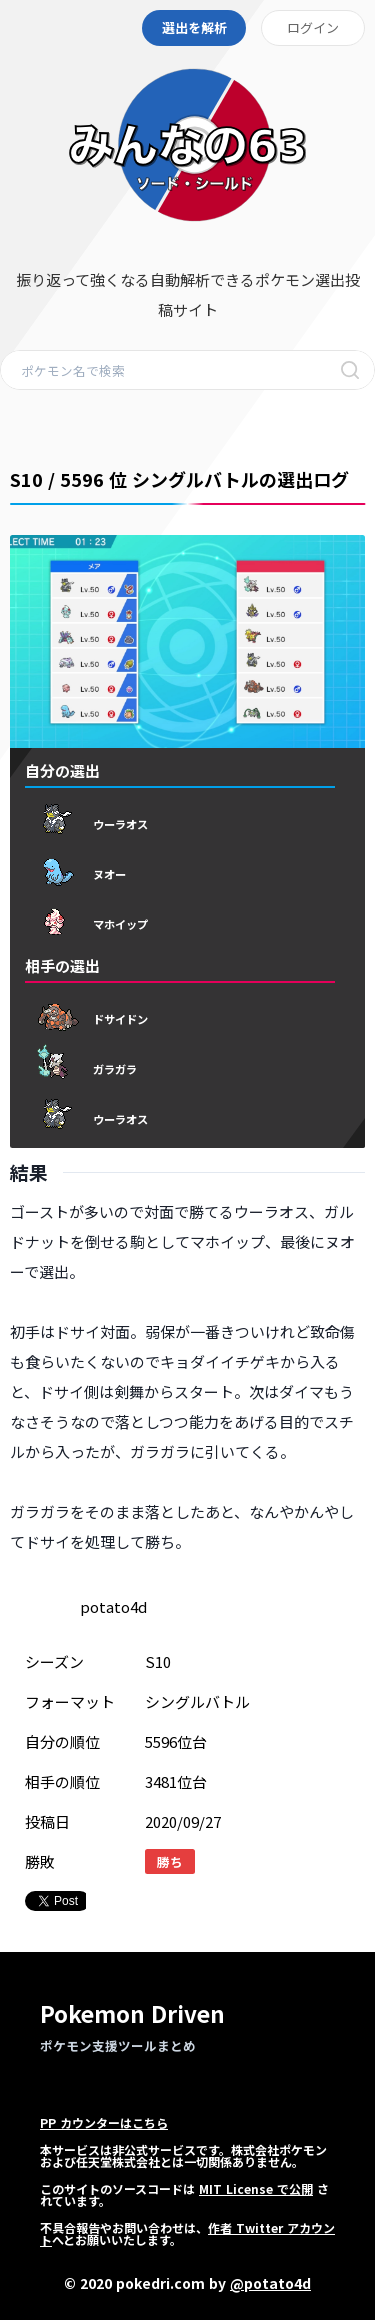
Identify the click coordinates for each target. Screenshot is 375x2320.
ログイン (313, 27)
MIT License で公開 (256, 2188)
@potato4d (270, 2283)
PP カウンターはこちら (104, 2122)
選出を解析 (194, 27)
